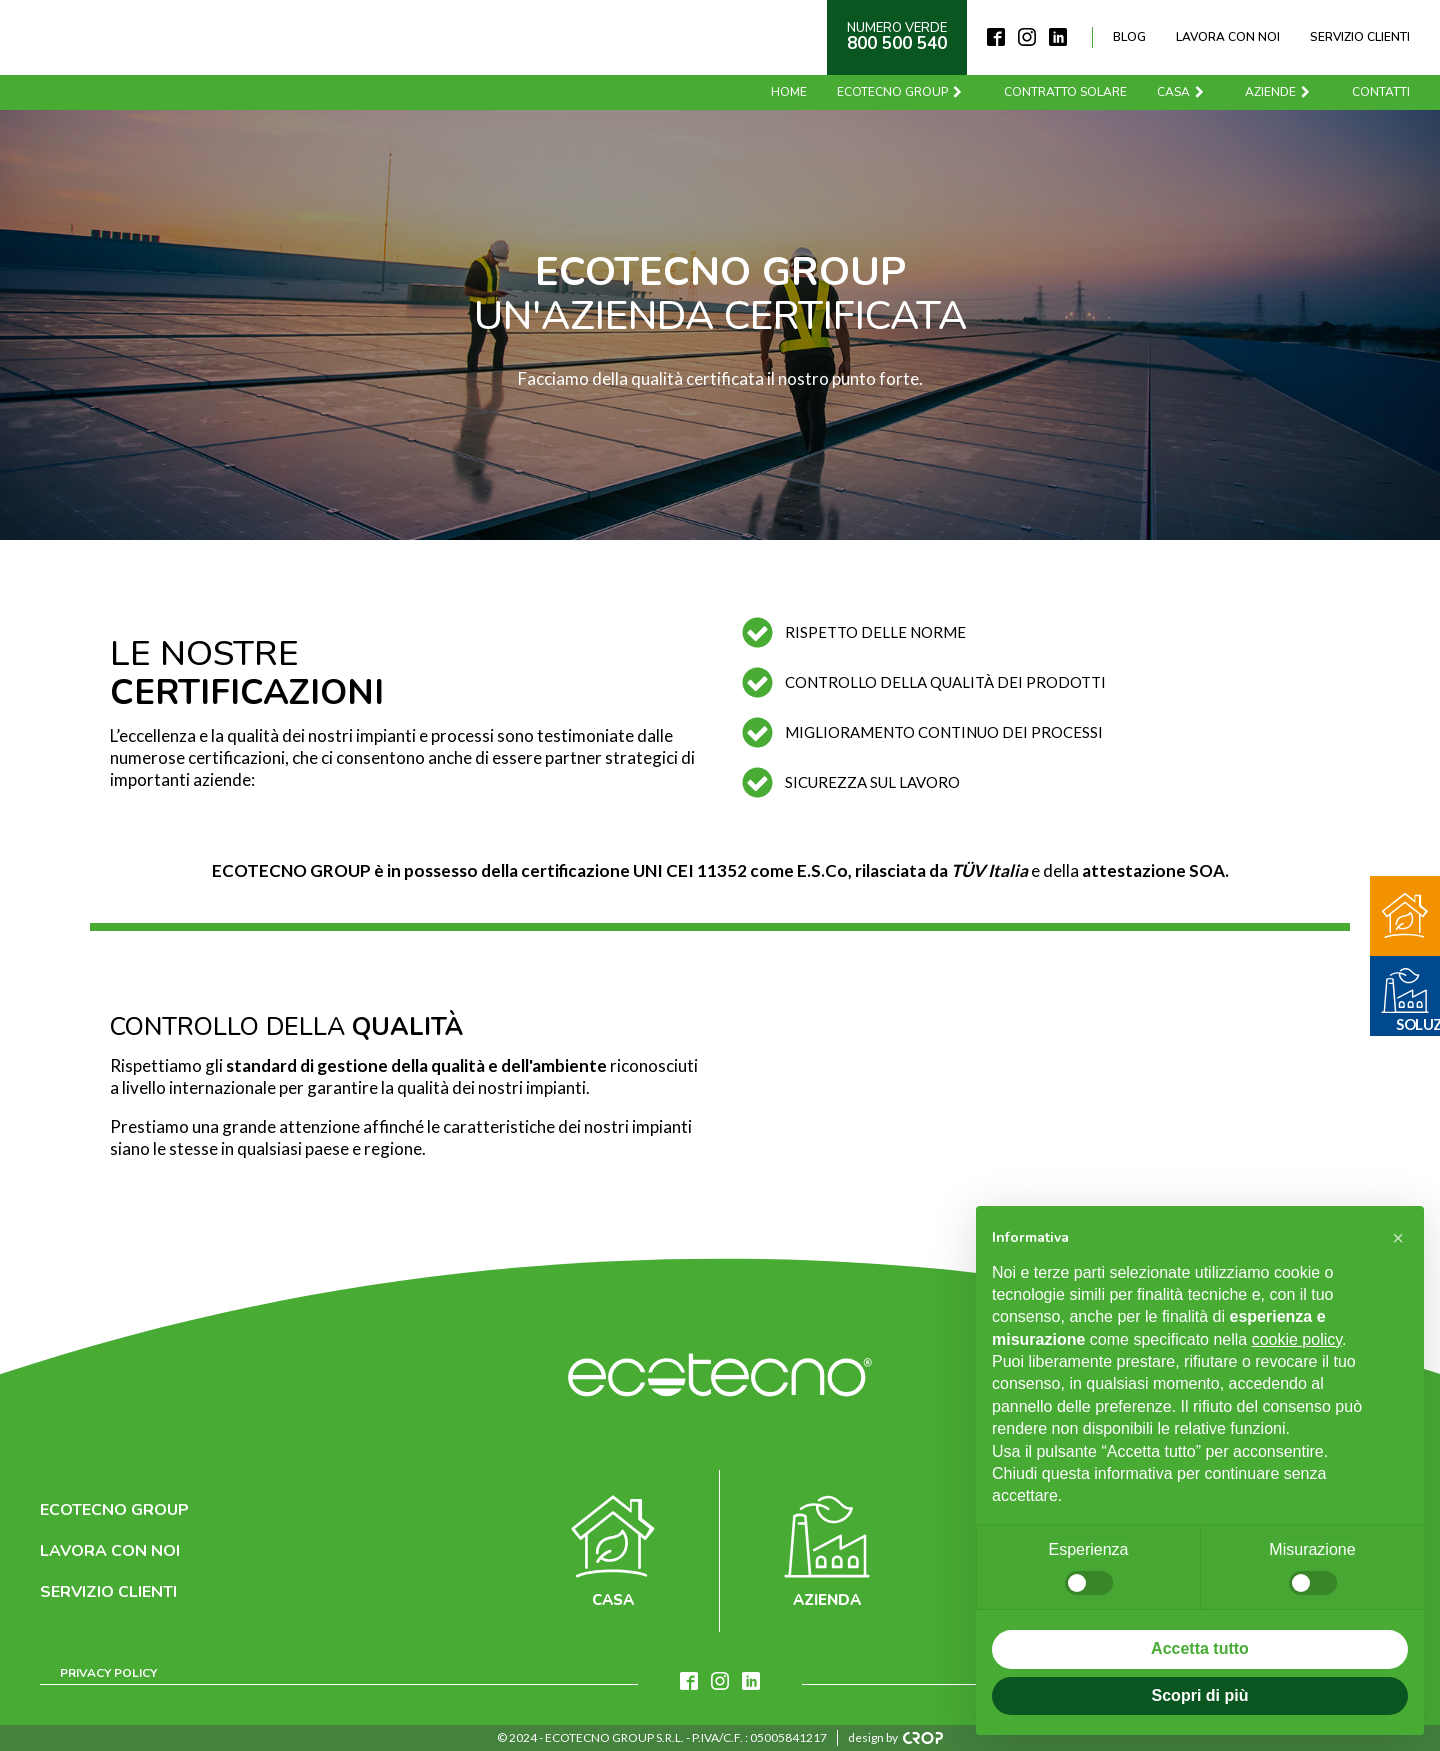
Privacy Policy (108, 1673)
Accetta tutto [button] (1200, 1648)
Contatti (1381, 92)
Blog (1129, 37)
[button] (1398, 1238)
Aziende (1278, 92)
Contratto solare (1065, 92)
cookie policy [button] (1297, 1339)
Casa (1181, 92)
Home (789, 92)
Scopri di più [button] (1200, 1695)
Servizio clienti (1360, 37)
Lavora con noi (1228, 37)
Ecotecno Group (900, 92)
